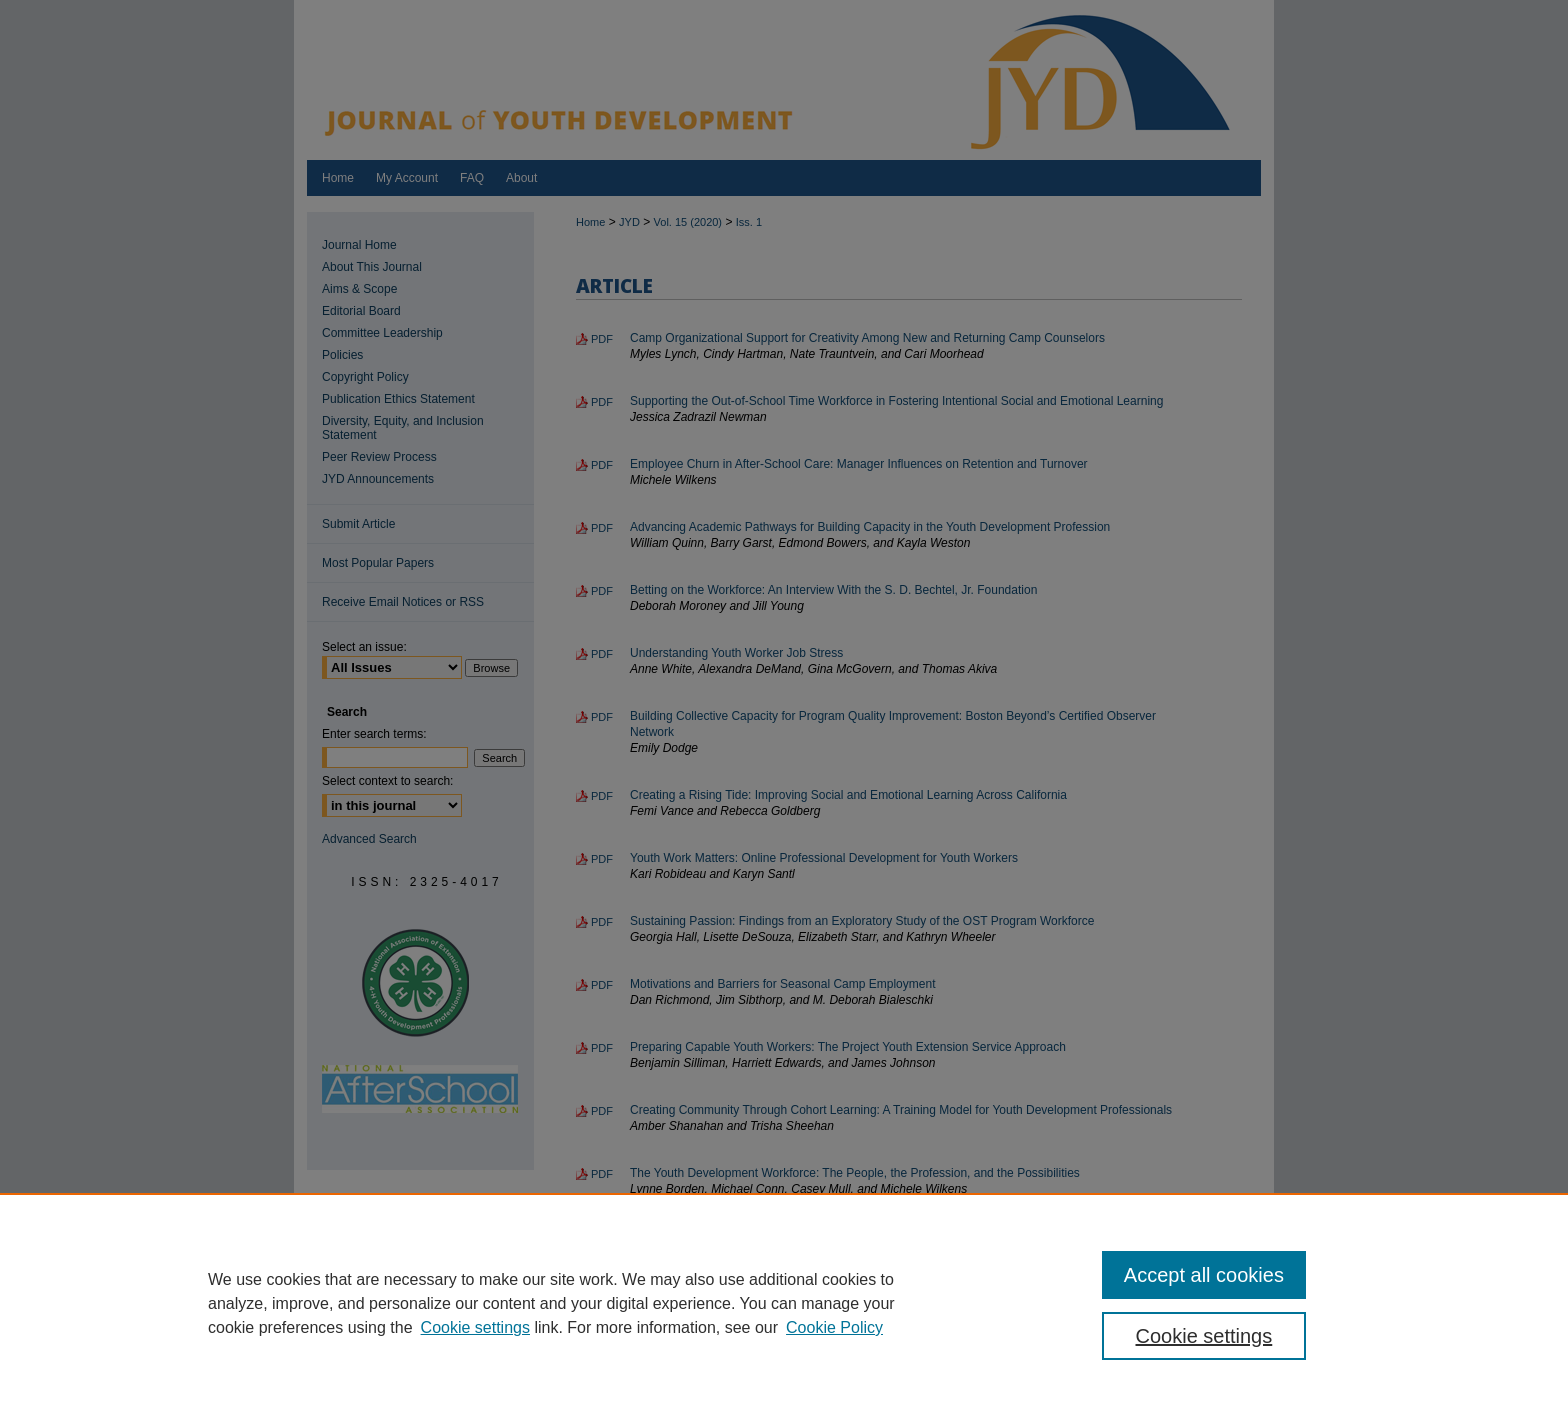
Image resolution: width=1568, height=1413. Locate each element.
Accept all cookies (1204, 1275)
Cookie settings (475, 1327)
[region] (784, 1303)
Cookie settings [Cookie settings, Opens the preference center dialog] (1204, 1336)
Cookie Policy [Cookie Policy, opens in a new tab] (834, 1327)
